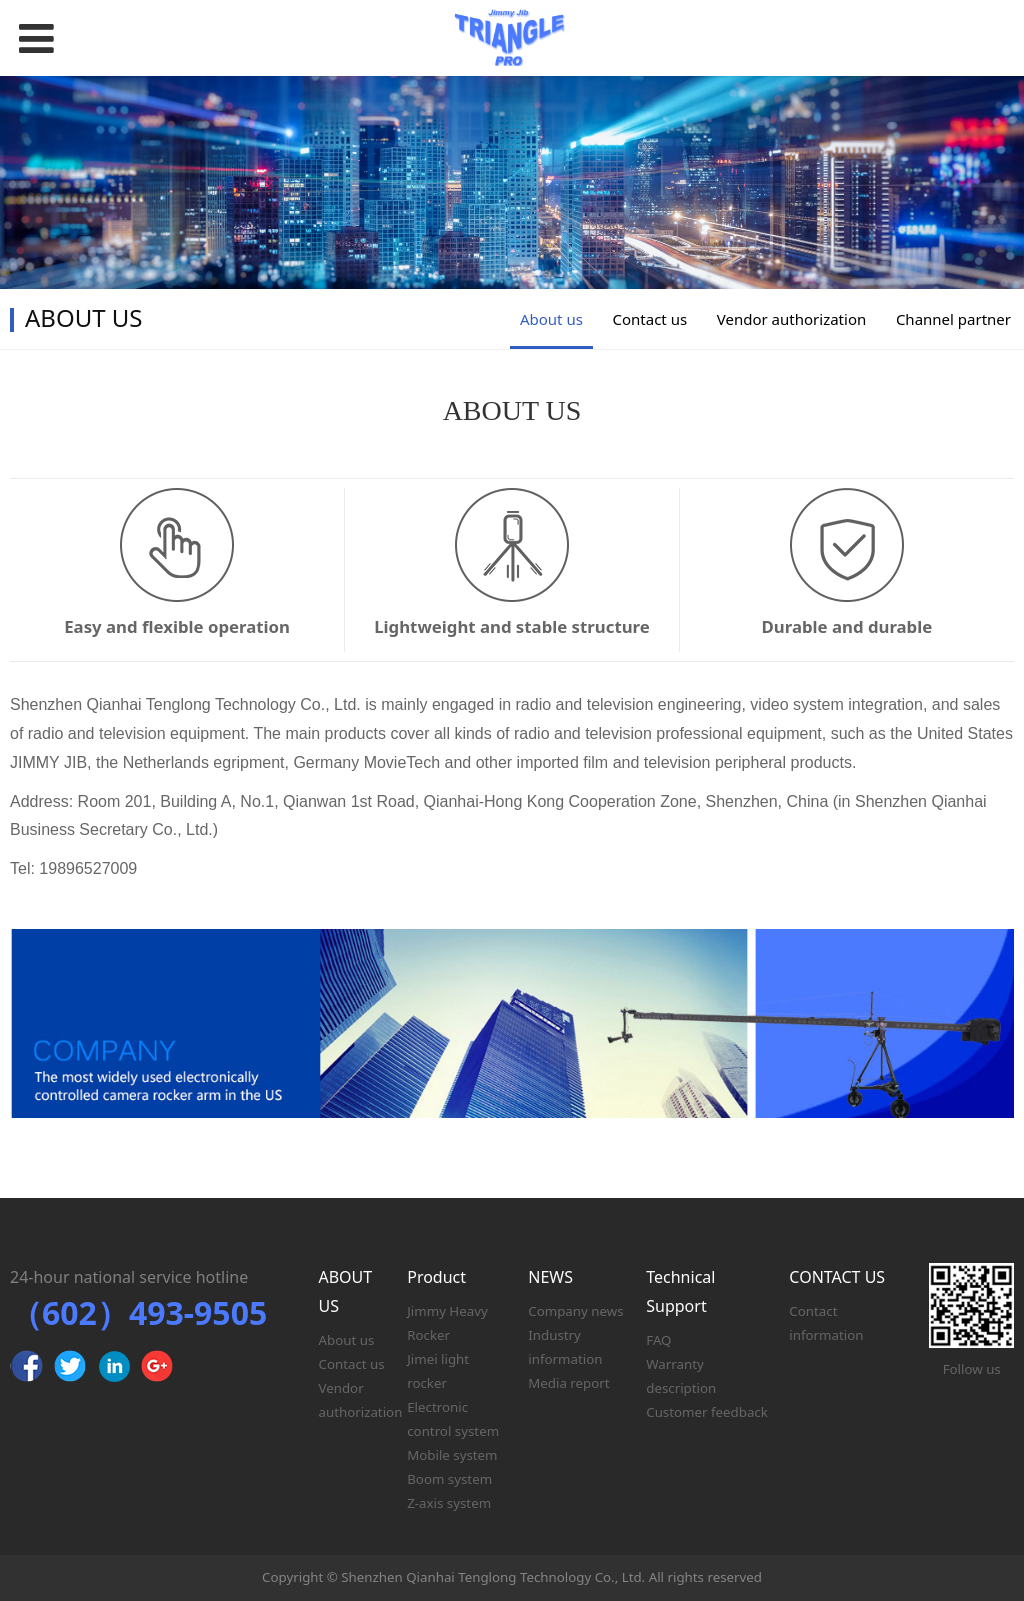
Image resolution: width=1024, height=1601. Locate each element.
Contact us (650, 319)
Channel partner (953, 319)
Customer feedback (707, 1412)
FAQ (658, 1340)
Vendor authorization (791, 319)
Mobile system (452, 1455)
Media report (568, 1383)
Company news (575, 1311)
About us (551, 319)
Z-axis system (449, 1503)
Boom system (449, 1479)
